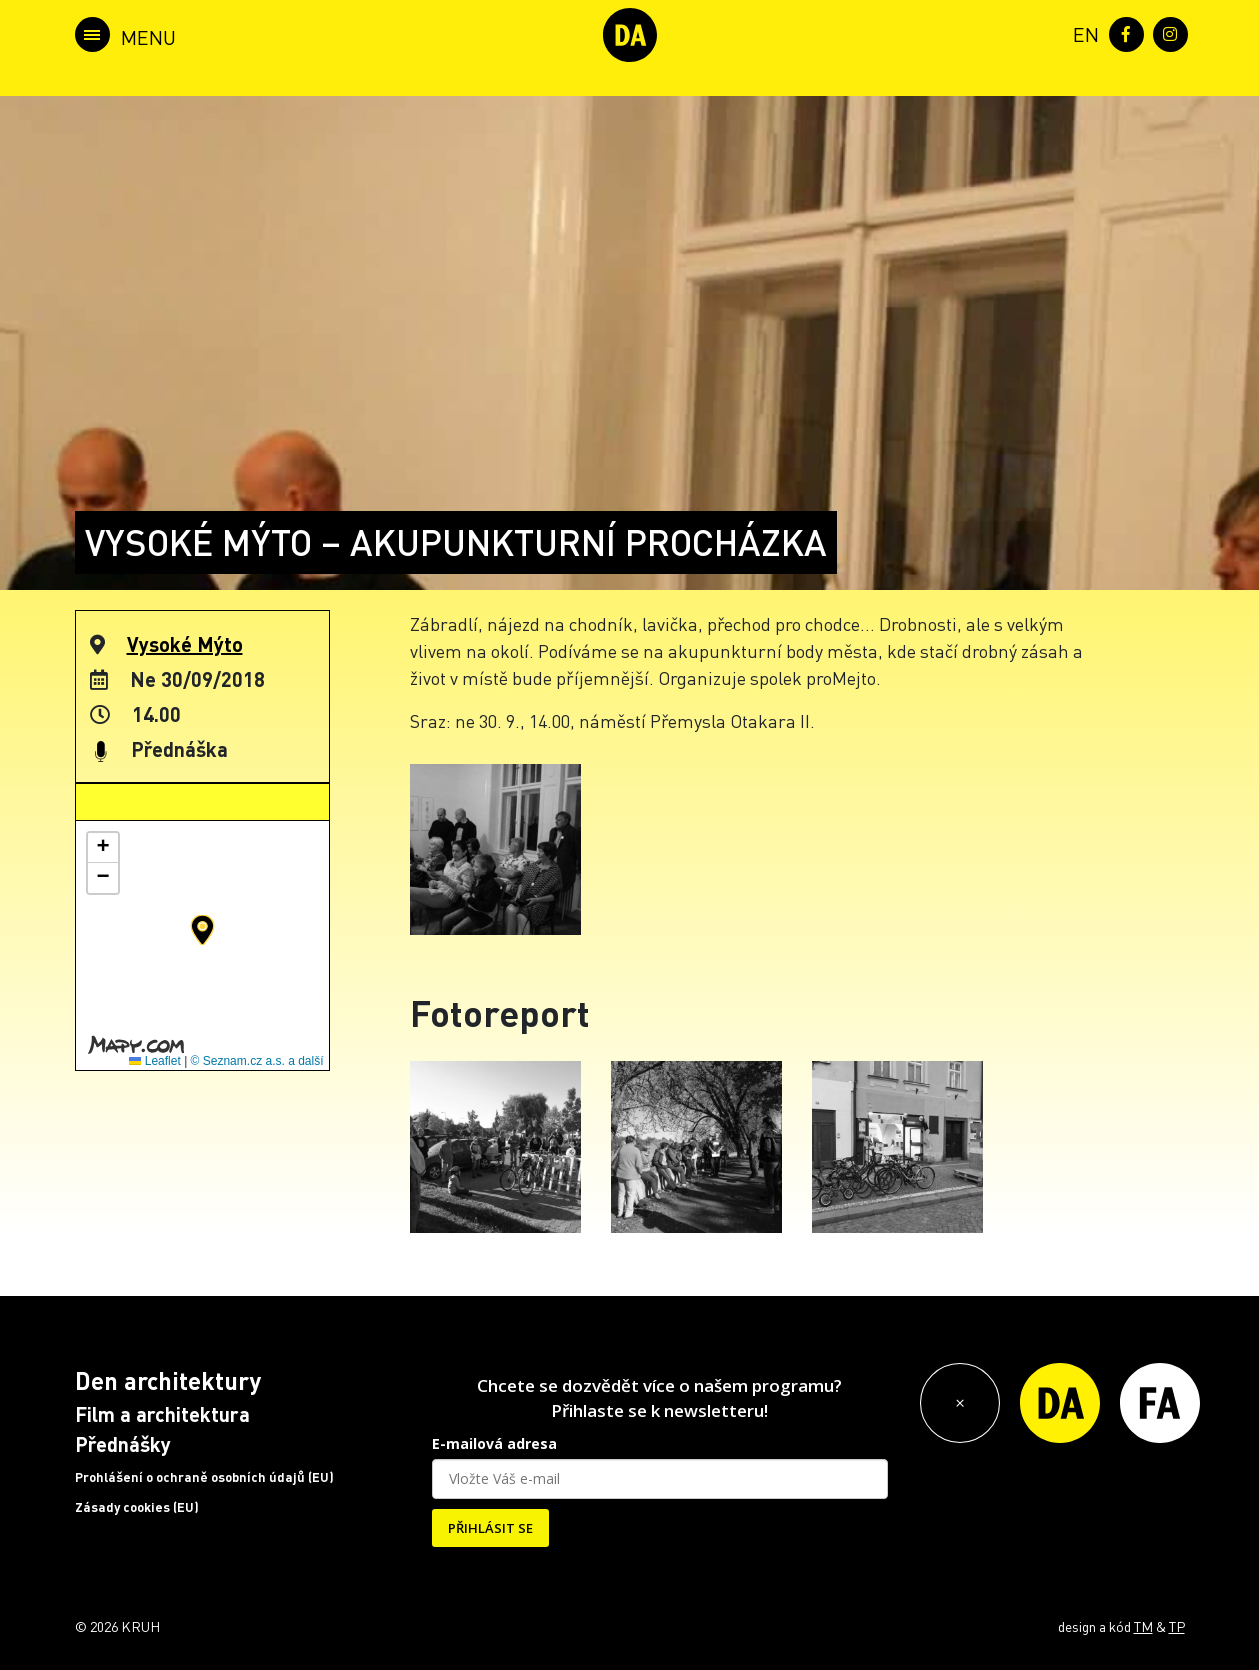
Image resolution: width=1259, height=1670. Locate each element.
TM (1143, 1626)
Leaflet (154, 1061)
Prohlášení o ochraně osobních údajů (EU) (204, 1477)
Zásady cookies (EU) (137, 1507)
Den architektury (168, 1380)
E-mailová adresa (494, 1443)
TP (1177, 1626)
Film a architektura (162, 1414)
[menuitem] (1082, 32)
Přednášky (123, 1444)
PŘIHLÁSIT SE (490, 1528)
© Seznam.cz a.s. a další (257, 1061)
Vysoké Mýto (185, 644)
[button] (202, 930)
